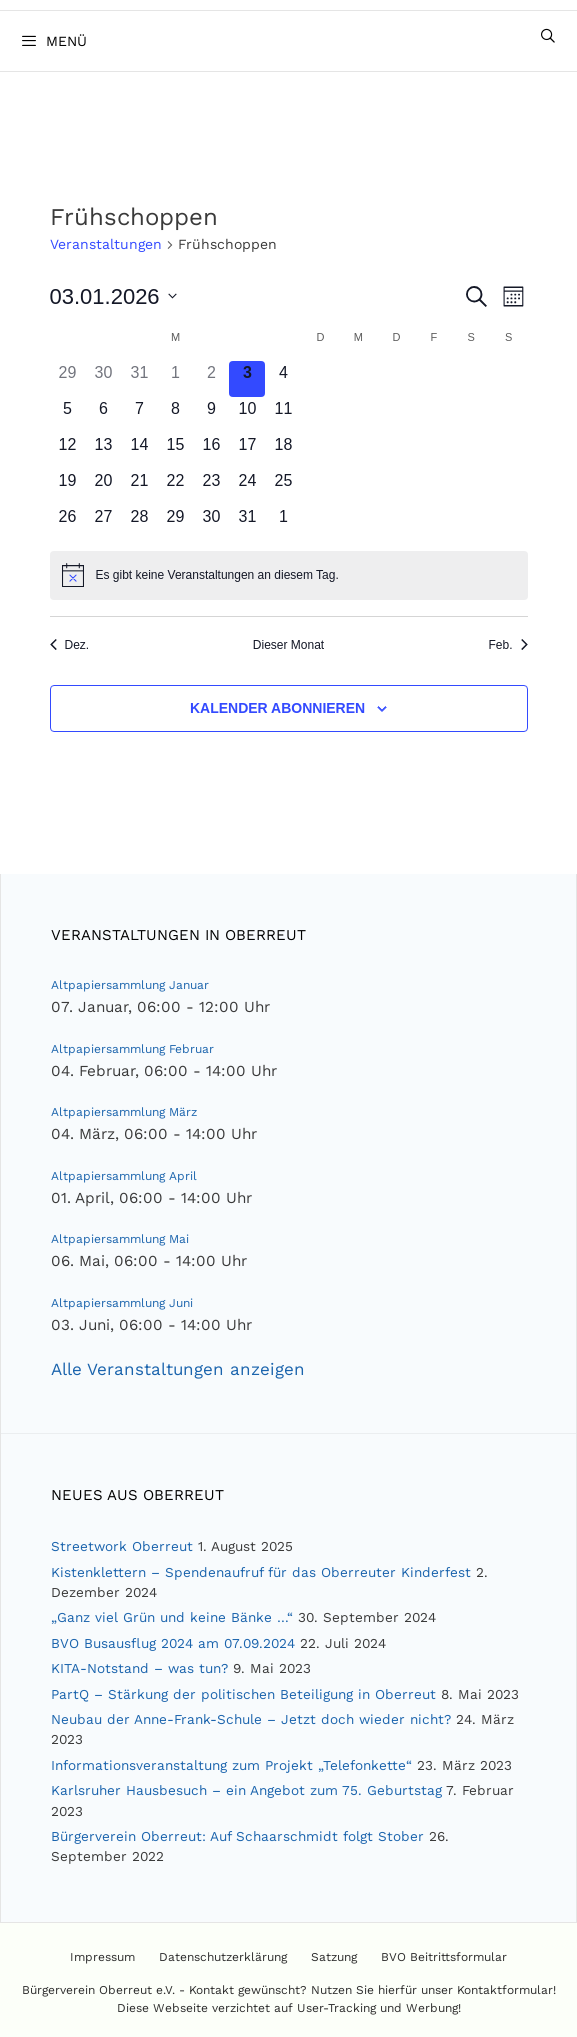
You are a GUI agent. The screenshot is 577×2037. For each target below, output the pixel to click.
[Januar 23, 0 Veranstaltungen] (211, 487)
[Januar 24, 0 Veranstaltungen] (247, 487)
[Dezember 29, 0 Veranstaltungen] (68, 379)
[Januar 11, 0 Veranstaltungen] (283, 415)
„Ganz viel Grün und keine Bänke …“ (172, 1617)
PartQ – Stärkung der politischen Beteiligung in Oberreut (243, 1694)
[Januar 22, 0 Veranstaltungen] (175, 487)
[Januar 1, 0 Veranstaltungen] (175, 379)
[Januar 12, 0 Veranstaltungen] (68, 451)
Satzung (334, 1957)
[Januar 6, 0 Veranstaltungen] (103, 415)
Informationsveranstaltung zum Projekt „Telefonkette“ (231, 1765)
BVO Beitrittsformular (444, 1957)
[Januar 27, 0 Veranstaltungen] (103, 523)
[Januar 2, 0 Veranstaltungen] (211, 379)
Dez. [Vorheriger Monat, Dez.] (70, 645)
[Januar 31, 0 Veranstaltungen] (247, 523)
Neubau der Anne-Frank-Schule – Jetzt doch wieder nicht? (251, 1719)
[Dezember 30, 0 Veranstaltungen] (103, 379)
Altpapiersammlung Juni (122, 1303)
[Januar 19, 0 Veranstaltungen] (68, 487)
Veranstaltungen (106, 244)
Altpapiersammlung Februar (132, 1049)
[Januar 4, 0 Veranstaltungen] (283, 379)
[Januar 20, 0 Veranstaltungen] (103, 487)
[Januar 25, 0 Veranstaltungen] (283, 487)
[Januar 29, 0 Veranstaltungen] (175, 523)
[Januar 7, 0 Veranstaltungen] (139, 415)
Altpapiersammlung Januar (130, 985)
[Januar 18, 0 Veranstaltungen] (283, 451)
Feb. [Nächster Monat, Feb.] (507, 645)
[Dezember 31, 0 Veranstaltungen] (139, 379)
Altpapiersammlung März (124, 1112)
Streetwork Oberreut (122, 1546)
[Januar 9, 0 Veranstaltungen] (211, 415)
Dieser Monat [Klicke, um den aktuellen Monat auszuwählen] (288, 645)
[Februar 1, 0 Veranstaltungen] (283, 523)
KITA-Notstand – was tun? (139, 1668)
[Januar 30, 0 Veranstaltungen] (211, 523)
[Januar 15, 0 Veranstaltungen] (175, 451)
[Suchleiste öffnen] (548, 36)
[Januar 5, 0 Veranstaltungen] (68, 415)
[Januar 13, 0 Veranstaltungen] (103, 451)
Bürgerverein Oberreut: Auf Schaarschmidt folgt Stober (237, 1836)
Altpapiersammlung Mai (120, 1239)
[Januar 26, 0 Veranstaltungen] (68, 523)
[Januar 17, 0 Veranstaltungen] (247, 451)
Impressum (102, 1957)
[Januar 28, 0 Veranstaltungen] (139, 523)
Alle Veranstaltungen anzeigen (178, 1369)
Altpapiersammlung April (124, 1176)
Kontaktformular (505, 1990)
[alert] (289, 575)
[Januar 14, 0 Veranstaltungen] (139, 451)
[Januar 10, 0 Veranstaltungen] (247, 415)
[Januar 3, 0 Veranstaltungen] (247, 379)
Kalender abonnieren (277, 708)
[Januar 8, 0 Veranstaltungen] (175, 415)
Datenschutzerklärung (223, 1957)
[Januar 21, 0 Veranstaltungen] (139, 487)
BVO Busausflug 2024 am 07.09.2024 (173, 1643)
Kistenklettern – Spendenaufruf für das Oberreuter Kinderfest (261, 1572)
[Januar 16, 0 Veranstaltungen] (211, 451)
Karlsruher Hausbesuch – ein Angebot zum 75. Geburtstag (246, 1790)
